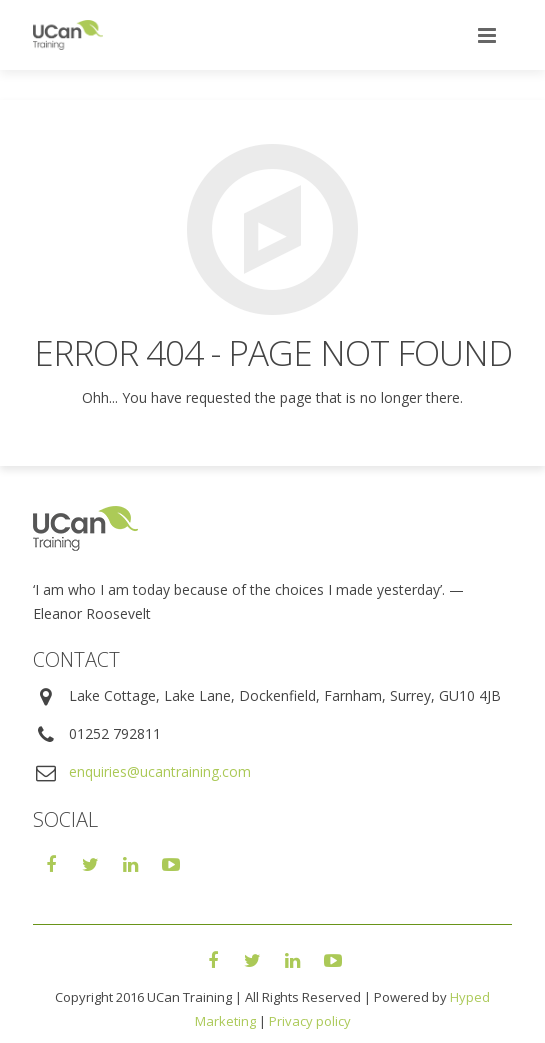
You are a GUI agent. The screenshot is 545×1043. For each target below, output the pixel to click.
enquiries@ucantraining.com (160, 771)
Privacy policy (310, 1021)
